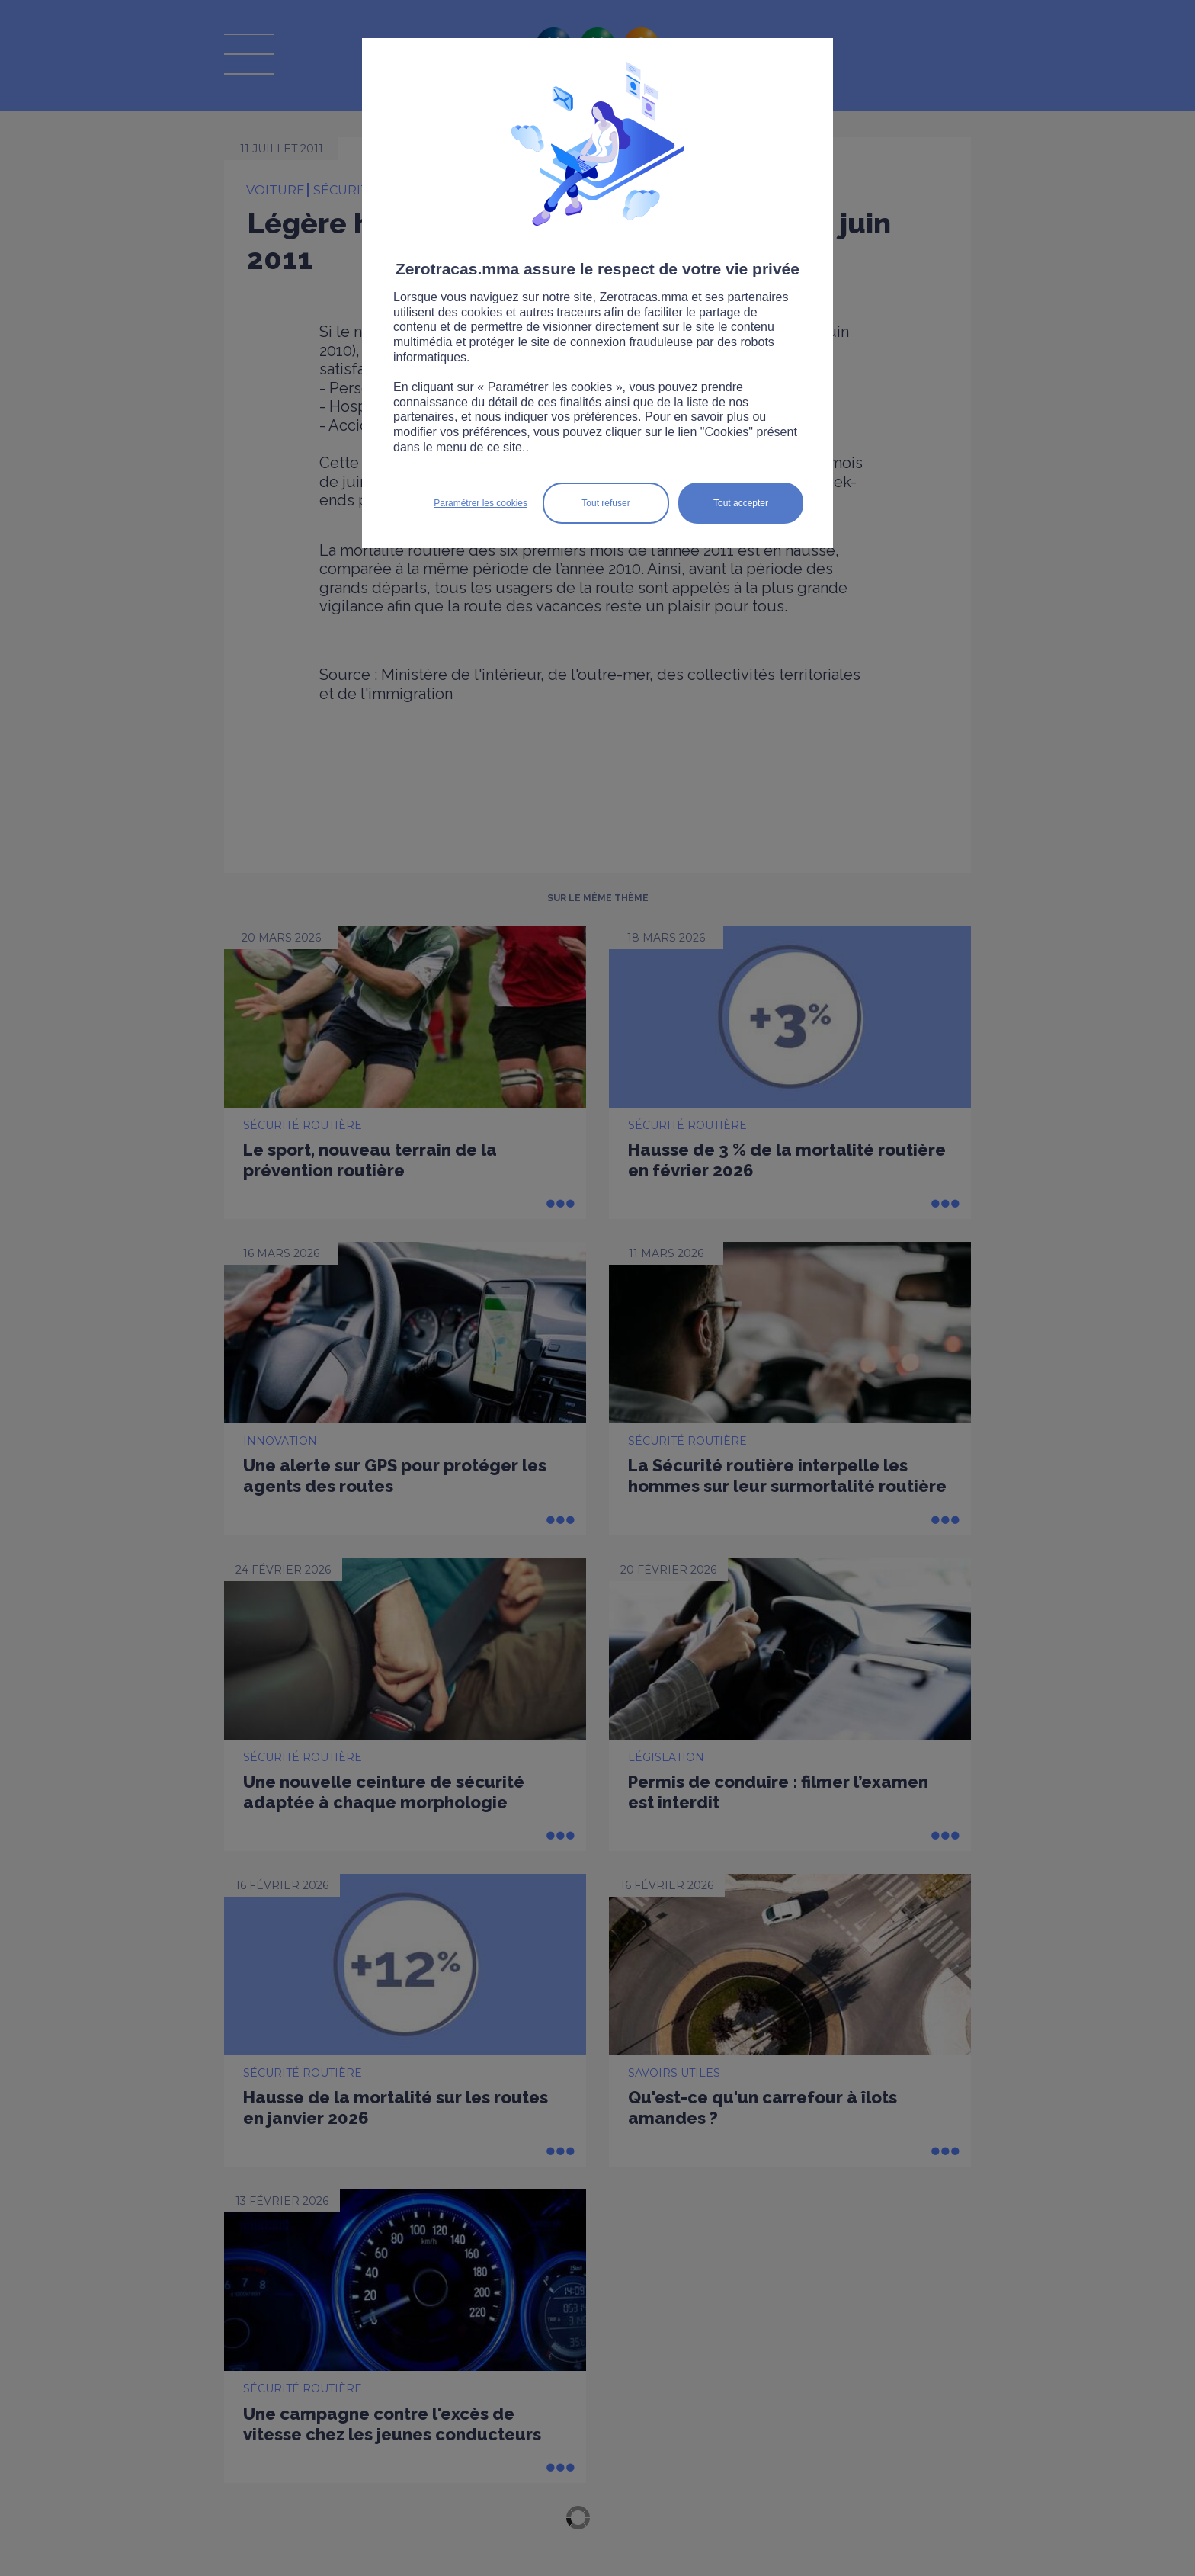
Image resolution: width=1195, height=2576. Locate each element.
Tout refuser (605, 503)
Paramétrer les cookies (480, 503)
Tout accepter (740, 503)
